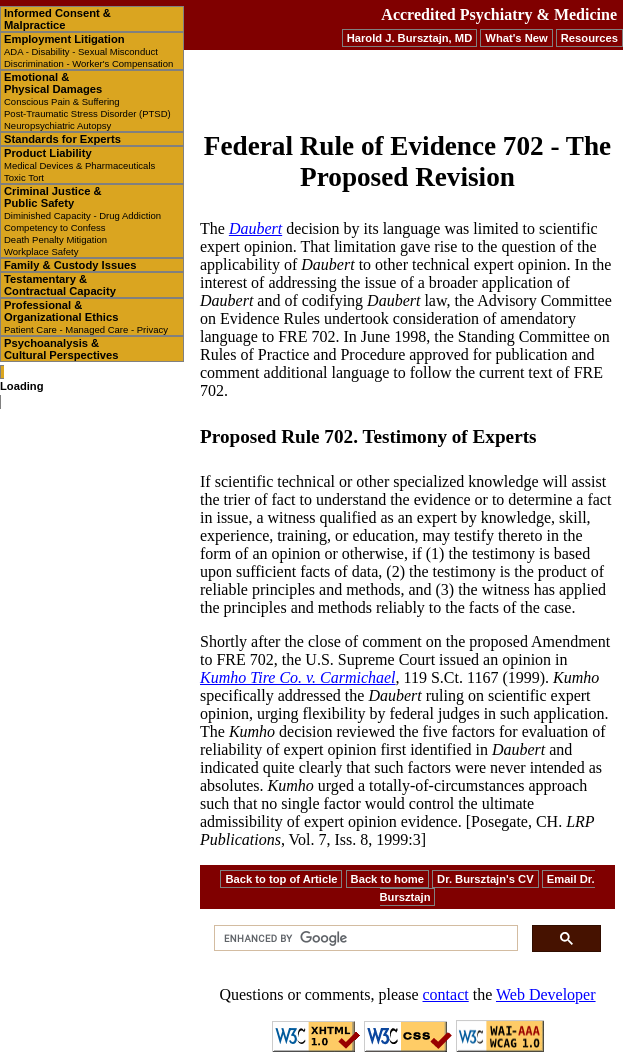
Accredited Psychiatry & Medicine (499, 14)
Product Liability (79, 165)
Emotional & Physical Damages (87, 101)
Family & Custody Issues (70, 265)
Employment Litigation (88, 51)
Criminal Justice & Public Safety (82, 221)
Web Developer (546, 994)
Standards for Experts (62, 139)
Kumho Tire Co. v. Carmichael (298, 677)
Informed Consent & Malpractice (57, 19)
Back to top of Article (281, 879)
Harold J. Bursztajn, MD (410, 38)
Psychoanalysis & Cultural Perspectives (61, 349)
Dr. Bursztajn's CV (485, 879)
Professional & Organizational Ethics (86, 317)
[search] (364, 938)
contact (446, 994)
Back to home (387, 879)
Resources (589, 38)
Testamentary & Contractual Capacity (60, 285)
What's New (516, 38)
